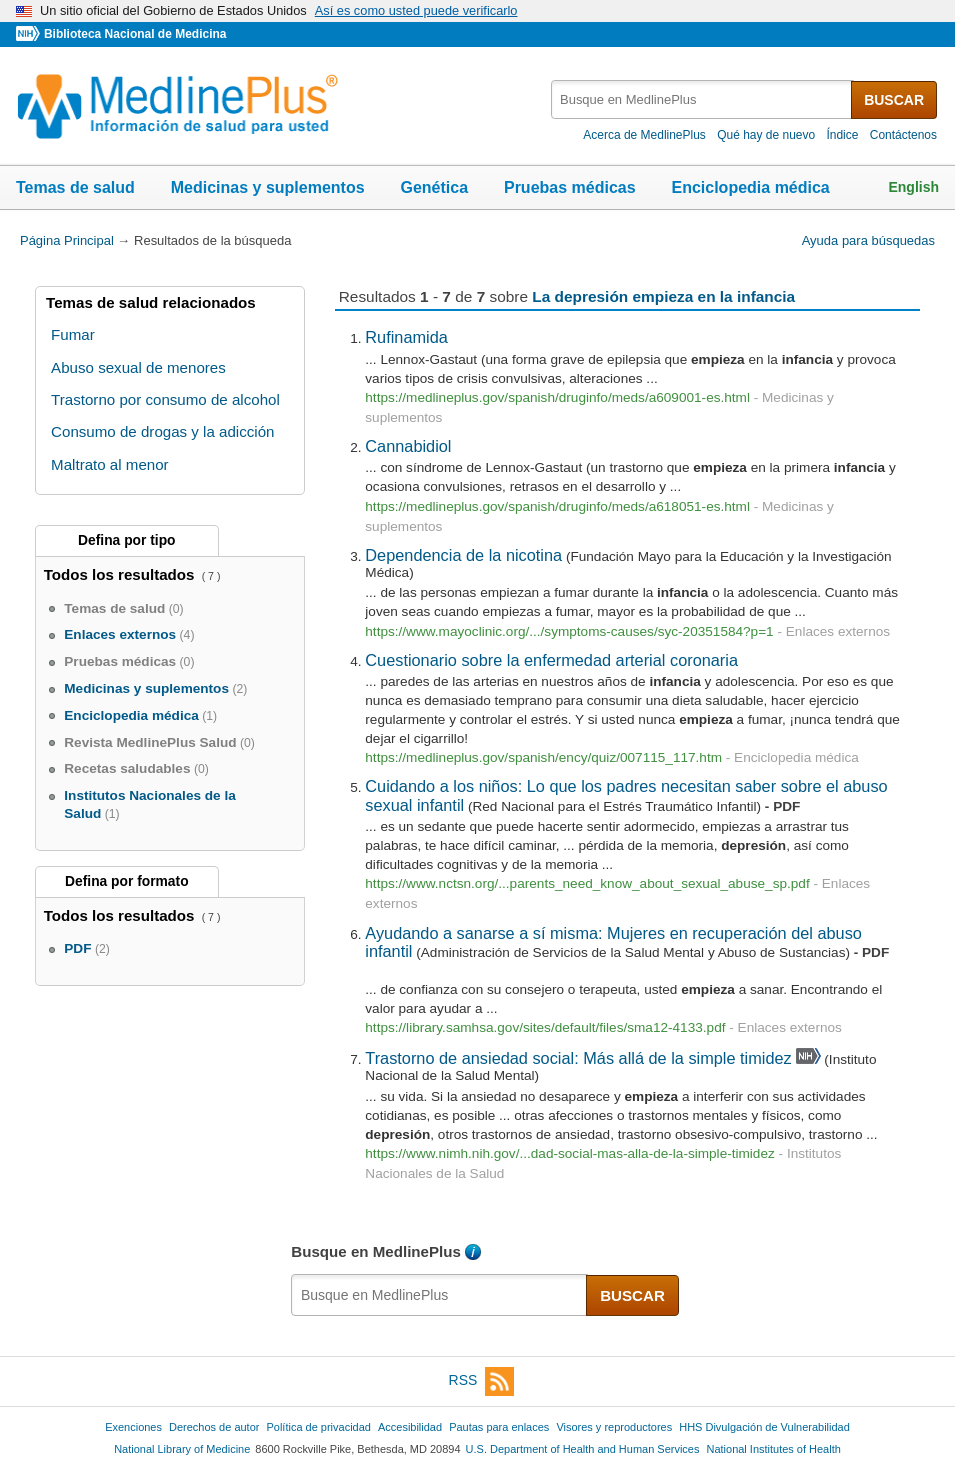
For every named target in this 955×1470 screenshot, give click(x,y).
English (913, 187)
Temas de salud (75, 187)
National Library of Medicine (182, 1449)
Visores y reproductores (614, 1427)
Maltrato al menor (110, 464)
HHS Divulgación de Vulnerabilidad (764, 1427)
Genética (434, 187)
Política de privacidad (318, 1427)
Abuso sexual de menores (138, 367)
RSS (482, 1381)
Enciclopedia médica (750, 187)
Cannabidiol (408, 446)
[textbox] (702, 99)
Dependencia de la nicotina (463, 555)
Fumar (73, 334)
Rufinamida (406, 337)
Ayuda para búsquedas (868, 240)
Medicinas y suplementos (268, 187)
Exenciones (133, 1427)
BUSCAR (894, 100)
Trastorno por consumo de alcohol (165, 399)
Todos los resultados (121, 574)
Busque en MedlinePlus (376, 1251)
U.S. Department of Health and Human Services (583, 1449)
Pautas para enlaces (499, 1427)
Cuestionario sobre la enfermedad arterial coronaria (551, 660)
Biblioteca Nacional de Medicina (135, 34)
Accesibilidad (410, 1427)
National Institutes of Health (774, 1449)
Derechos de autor (214, 1427)
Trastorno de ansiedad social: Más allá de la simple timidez (578, 1058)
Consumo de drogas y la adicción (162, 431)
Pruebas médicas (570, 187)
